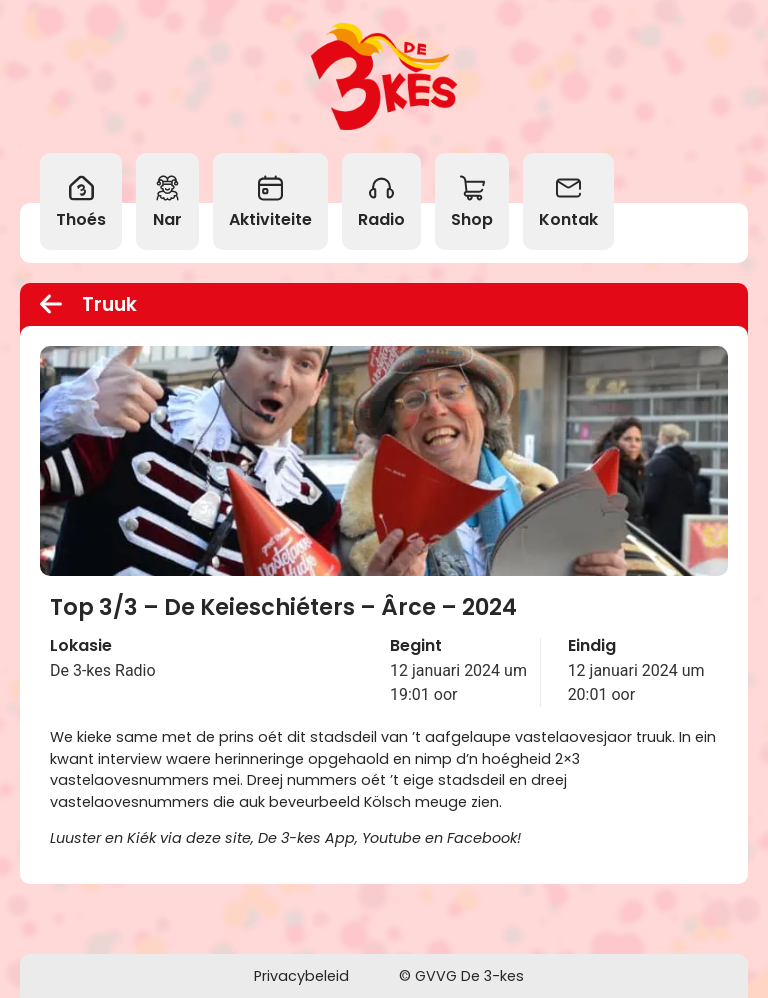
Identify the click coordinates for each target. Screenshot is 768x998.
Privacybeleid (301, 976)
